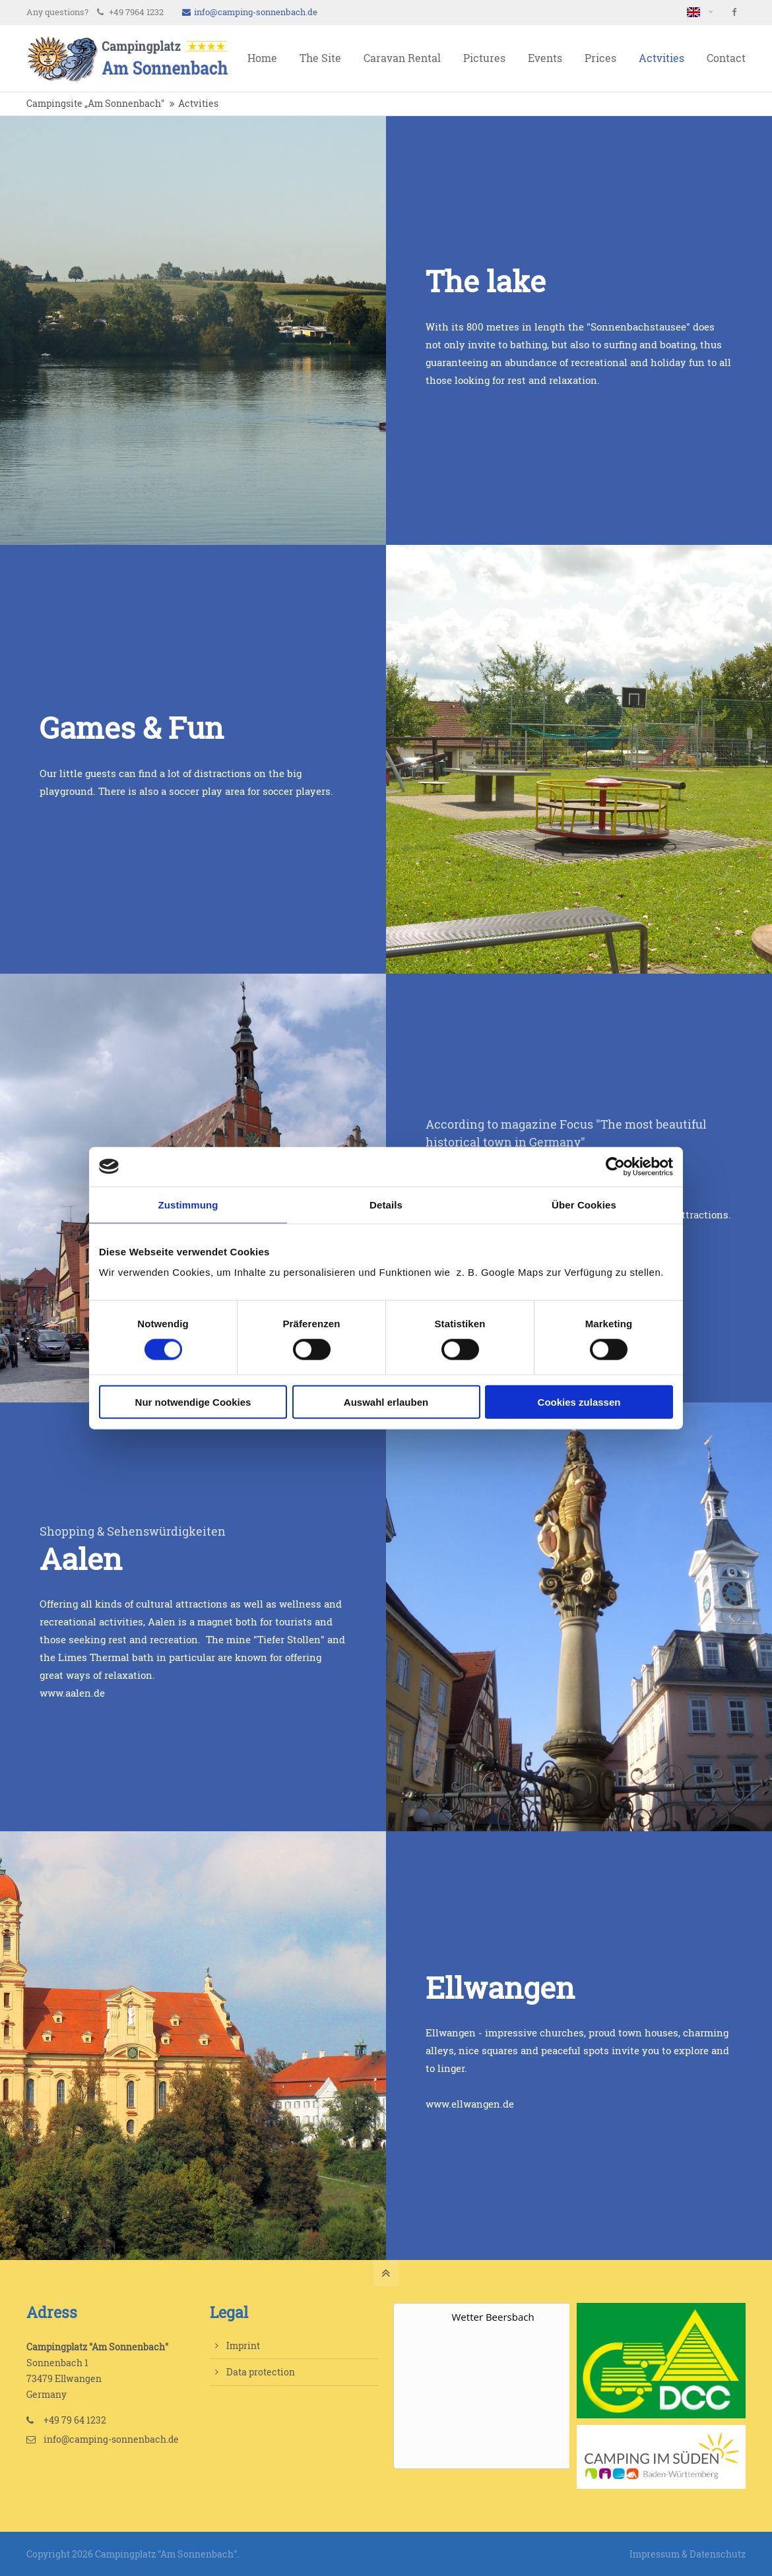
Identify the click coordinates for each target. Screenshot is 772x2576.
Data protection (260, 2372)
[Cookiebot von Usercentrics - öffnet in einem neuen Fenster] (615, 1166)
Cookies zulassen (579, 1402)
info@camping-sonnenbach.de (249, 12)
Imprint (243, 2345)
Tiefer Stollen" (292, 1640)
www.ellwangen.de (470, 2104)
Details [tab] (386, 1204)
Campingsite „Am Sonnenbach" (95, 104)
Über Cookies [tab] (584, 1204)
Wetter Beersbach (493, 2316)
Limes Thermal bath (106, 1657)
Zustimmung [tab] (188, 1204)
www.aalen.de (72, 1693)
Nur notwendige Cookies (193, 1402)
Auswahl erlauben (386, 1402)
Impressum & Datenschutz (687, 2554)
